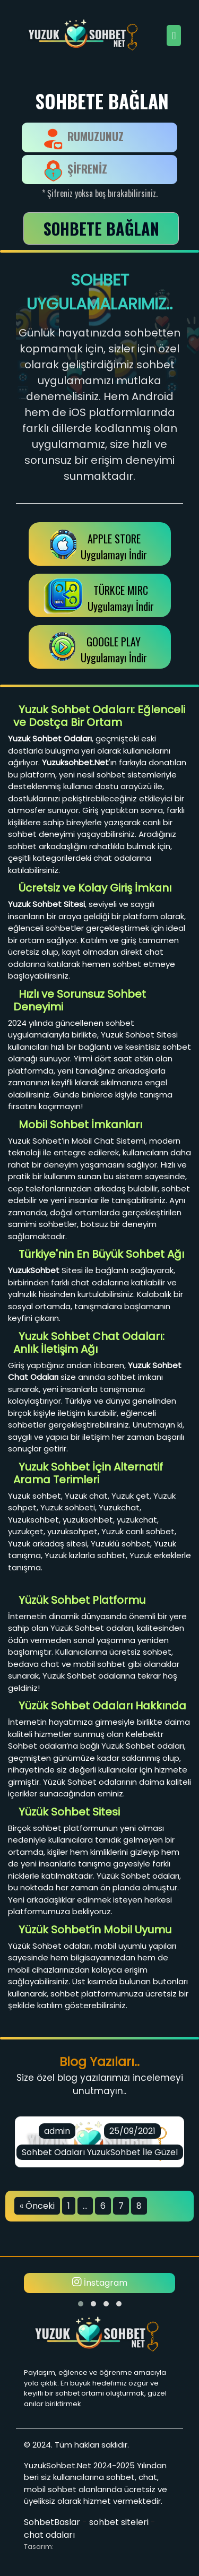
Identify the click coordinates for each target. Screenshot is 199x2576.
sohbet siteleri (119, 2522)
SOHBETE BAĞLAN (101, 228)
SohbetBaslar (52, 2522)
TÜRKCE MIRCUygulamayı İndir (121, 598)
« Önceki (37, 2206)
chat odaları (49, 2535)
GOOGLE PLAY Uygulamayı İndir (114, 649)
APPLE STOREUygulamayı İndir (114, 547)
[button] (80, 2303)
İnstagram (99, 2283)
